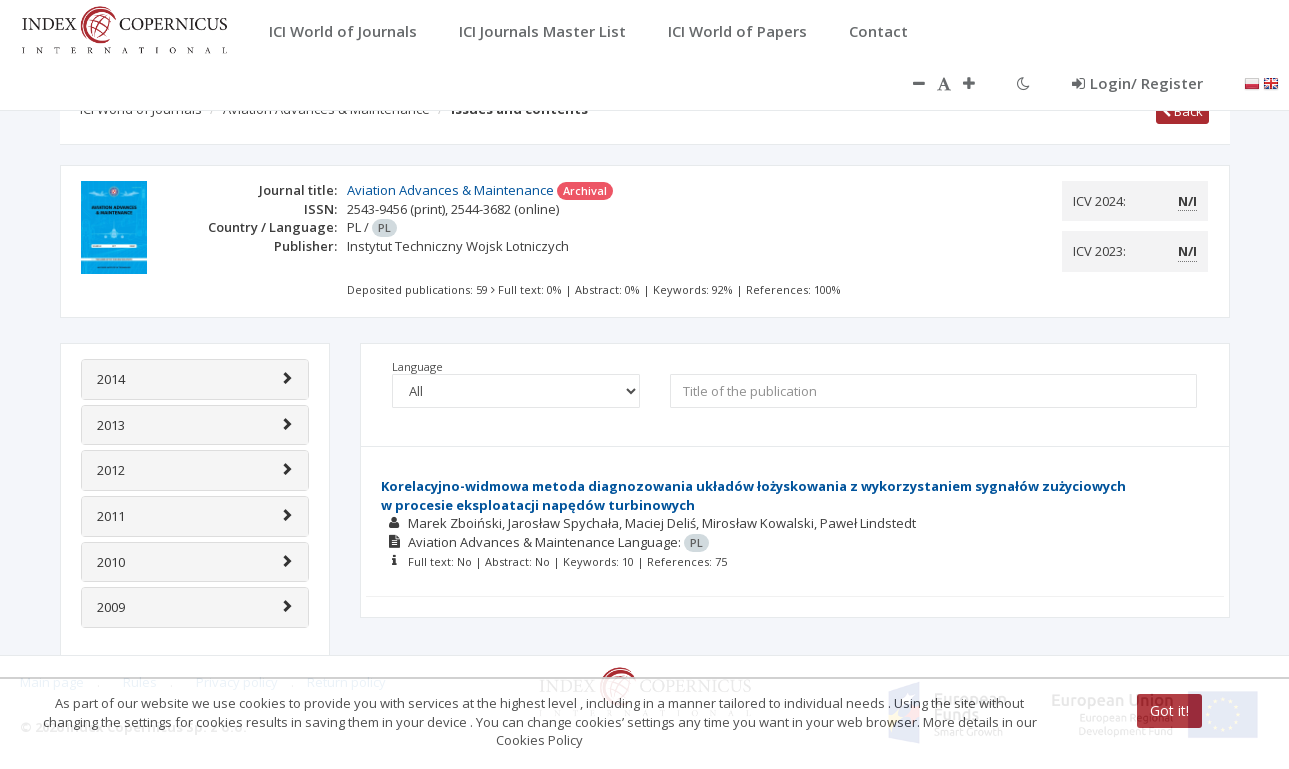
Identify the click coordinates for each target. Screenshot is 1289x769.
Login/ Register (1137, 83)
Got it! (1169, 710)
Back (1182, 111)
